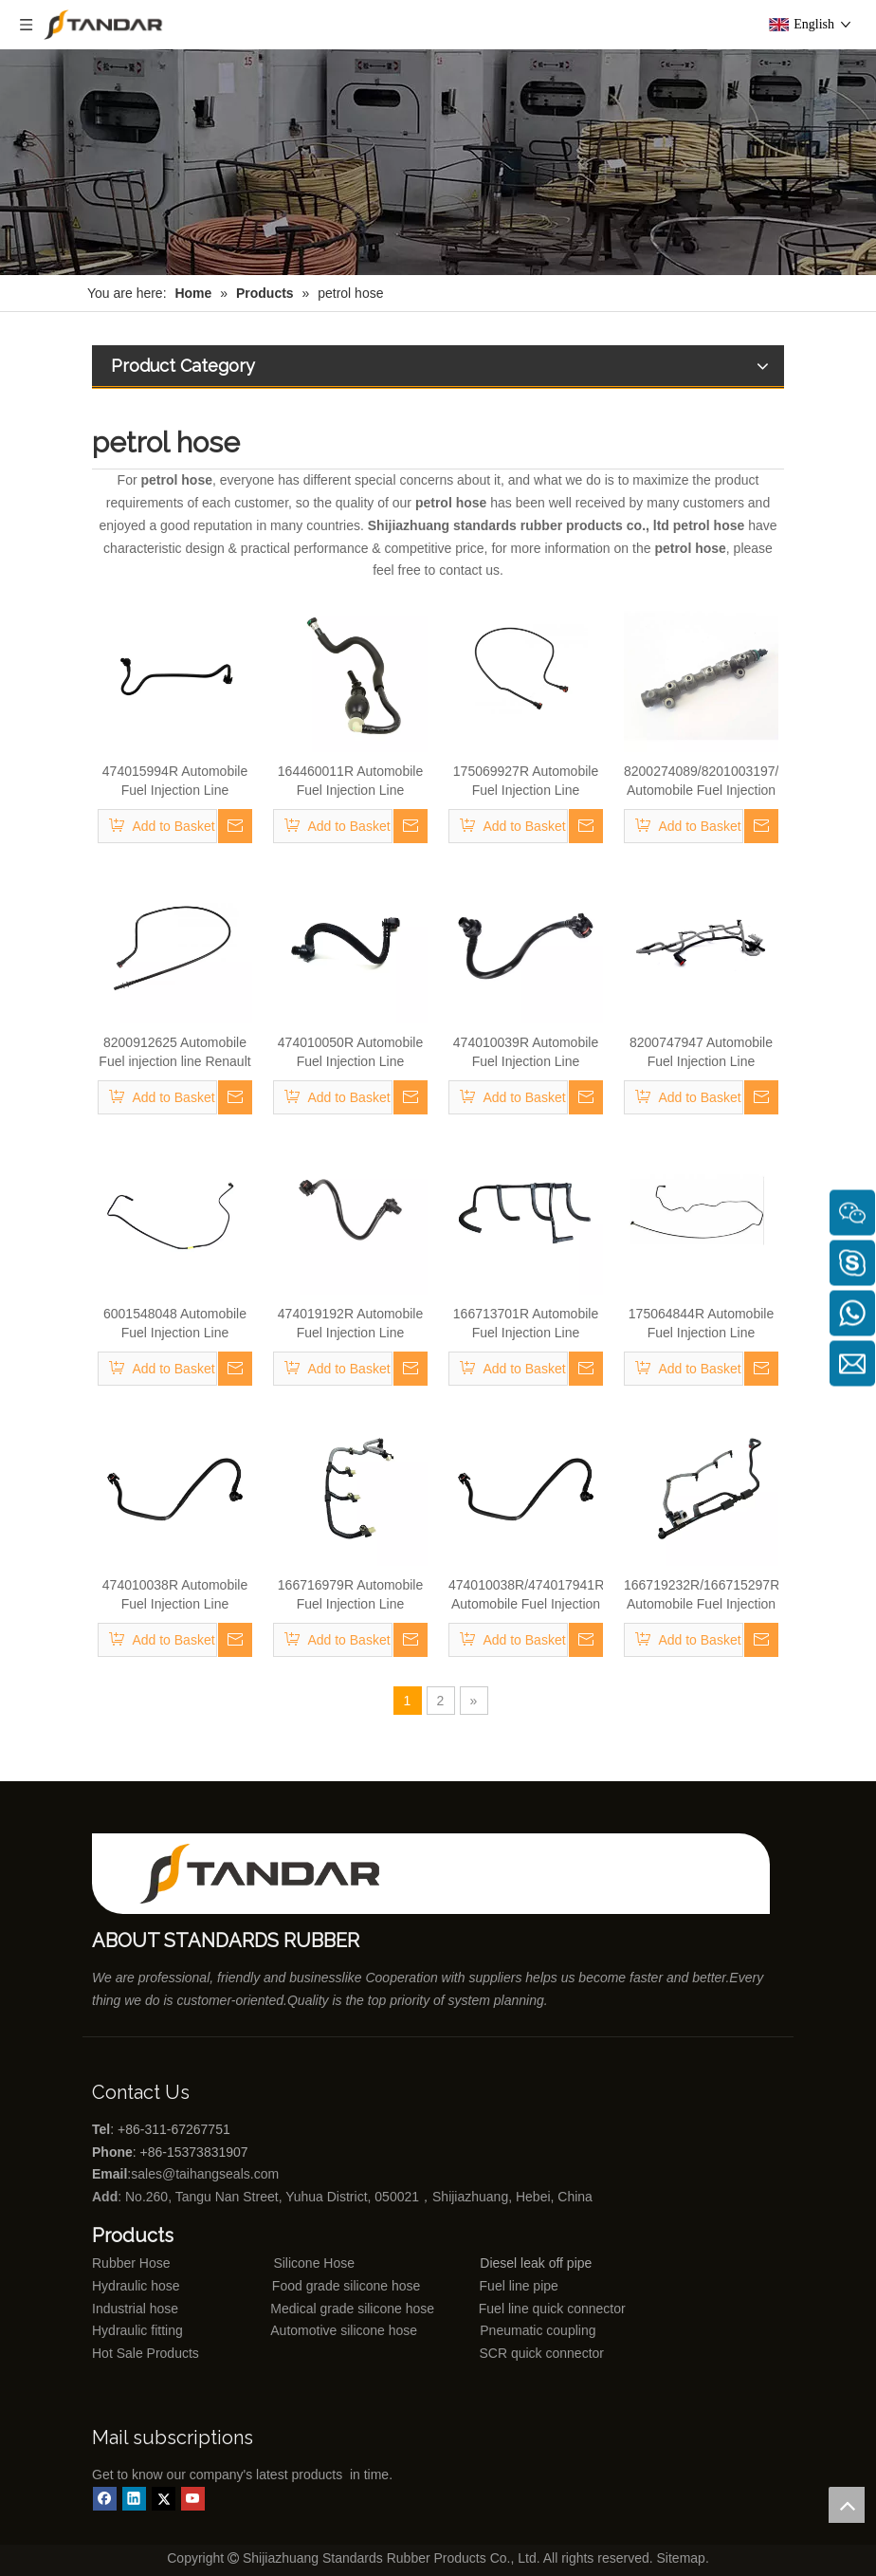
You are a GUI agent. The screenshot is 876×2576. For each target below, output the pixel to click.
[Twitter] (163, 2499)
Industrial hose (135, 2308)
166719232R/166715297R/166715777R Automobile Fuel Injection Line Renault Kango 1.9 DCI (701, 1595)
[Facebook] (105, 2499)
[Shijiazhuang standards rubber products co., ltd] (272, 1873)
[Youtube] (193, 2499)
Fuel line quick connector (552, 2308)
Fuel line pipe (519, 2285)
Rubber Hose (131, 2263)
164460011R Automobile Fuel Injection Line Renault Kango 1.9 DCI (350, 782)
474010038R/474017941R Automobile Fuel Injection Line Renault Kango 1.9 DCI (525, 1595)
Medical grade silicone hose (352, 2308)
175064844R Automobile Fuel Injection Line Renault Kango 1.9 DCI (701, 1324)
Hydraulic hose (136, 2285)
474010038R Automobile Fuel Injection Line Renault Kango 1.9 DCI (174, 1595)
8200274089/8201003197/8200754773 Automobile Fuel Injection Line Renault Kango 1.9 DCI (701, 782)
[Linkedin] (134, 2499)
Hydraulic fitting (137, 2330)
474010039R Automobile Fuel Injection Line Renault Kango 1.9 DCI (525, 1053)
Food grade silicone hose (348, 2285)
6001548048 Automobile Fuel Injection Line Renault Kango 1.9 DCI (174, 1324)
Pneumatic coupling (537, 2330)
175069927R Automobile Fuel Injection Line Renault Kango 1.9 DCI (525, 782)
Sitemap (681, 2558)
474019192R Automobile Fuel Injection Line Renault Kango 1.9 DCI (350, 1324)
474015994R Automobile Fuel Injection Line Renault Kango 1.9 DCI (174, 782)
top (847, 2505)
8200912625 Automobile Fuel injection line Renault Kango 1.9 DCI (174, 1053)
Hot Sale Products (145, 2353)
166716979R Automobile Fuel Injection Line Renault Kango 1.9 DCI (350, 1595)
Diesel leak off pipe (536, 2263)
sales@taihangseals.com (207, 2173)
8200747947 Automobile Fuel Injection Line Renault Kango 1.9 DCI (701, 1053)
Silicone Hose (275, 2263)
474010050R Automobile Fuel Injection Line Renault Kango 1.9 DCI (350, 1053)
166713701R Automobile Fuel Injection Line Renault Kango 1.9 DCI (525, 1324)
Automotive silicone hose (309, 2330)
